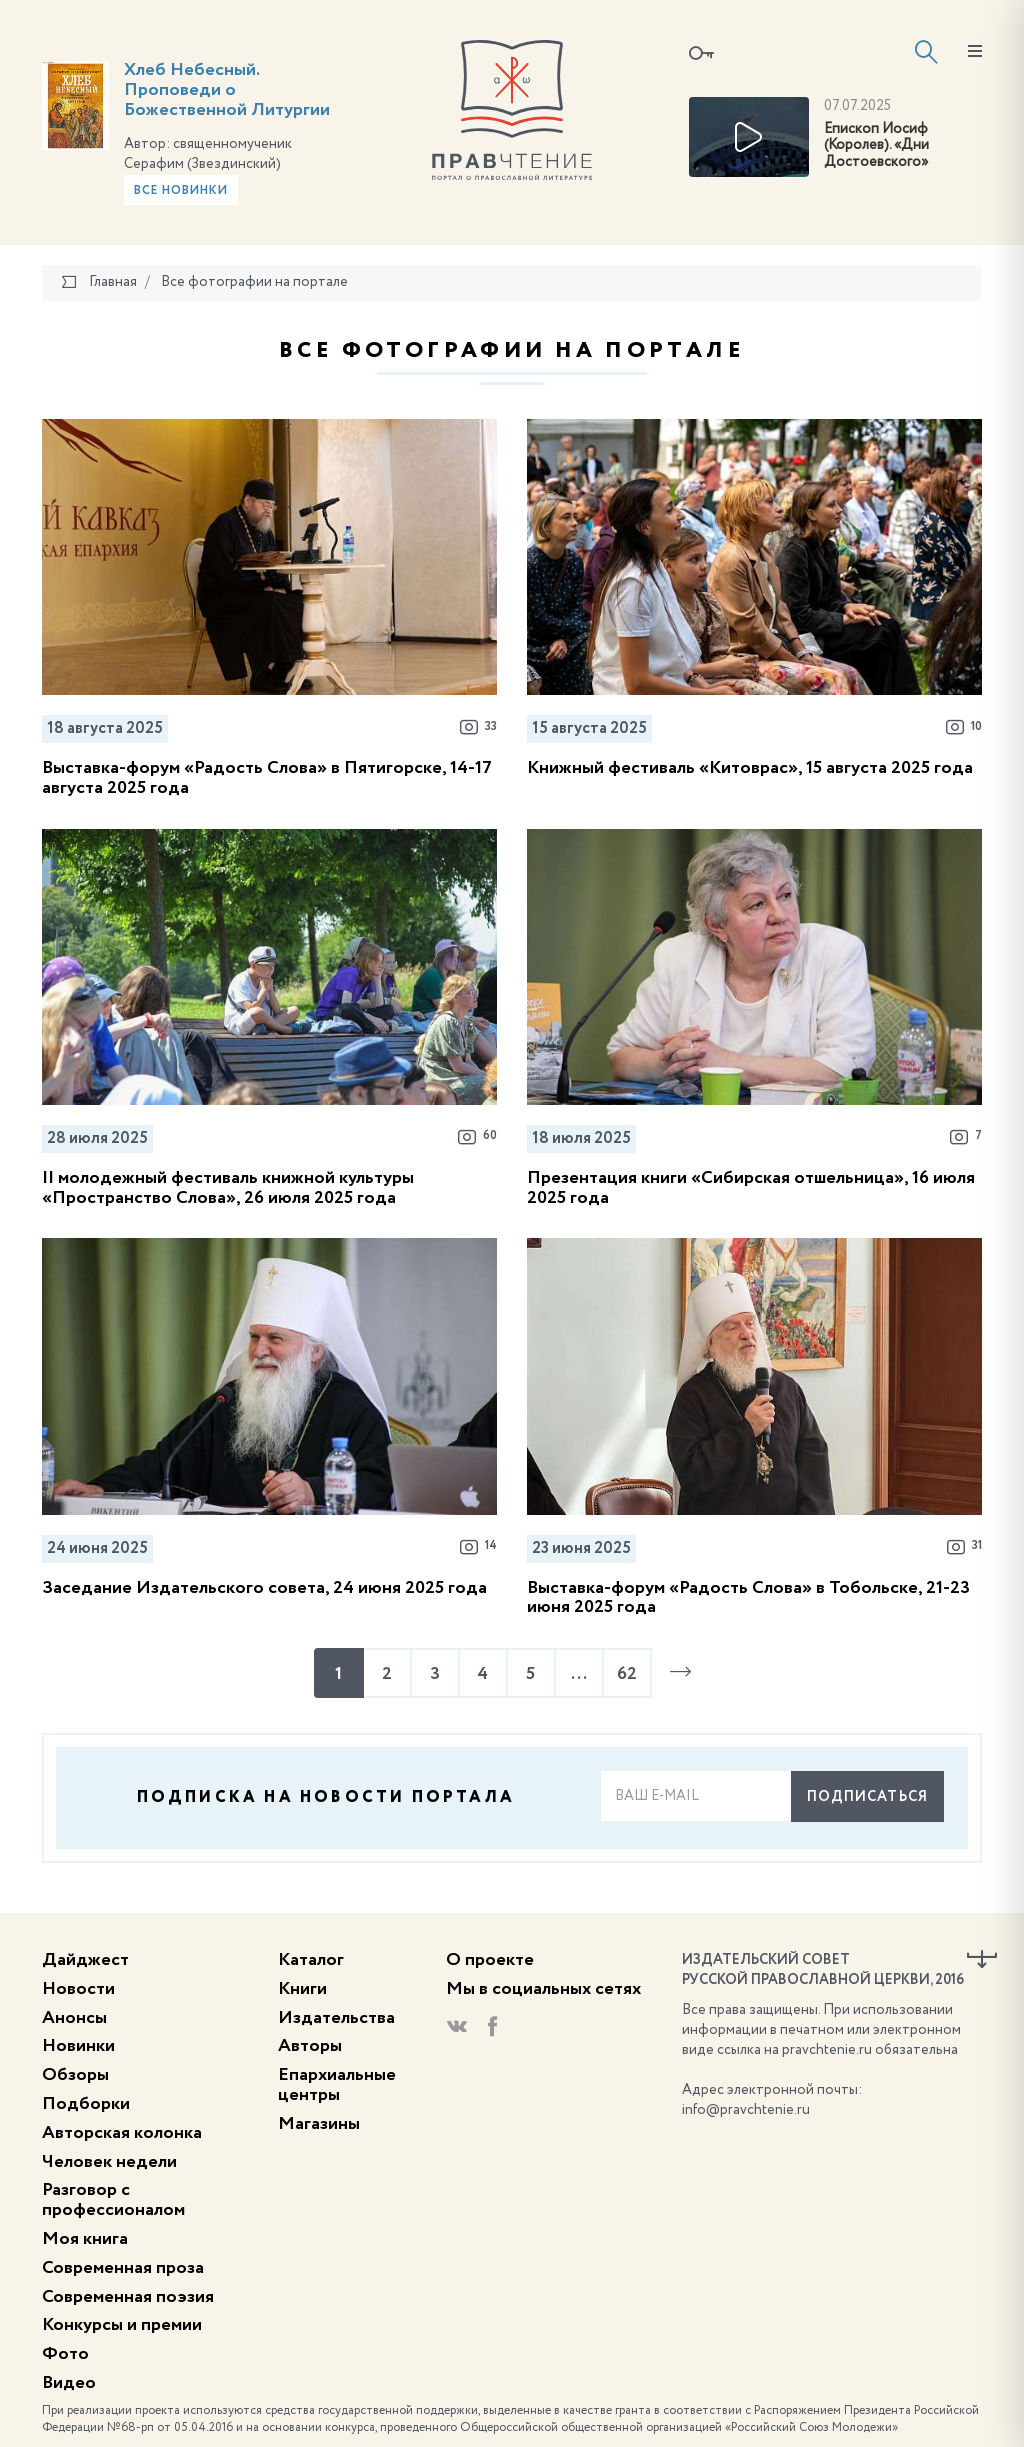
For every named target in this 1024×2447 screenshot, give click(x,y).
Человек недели (109, 2162)
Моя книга (85, 2239)
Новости (78, 1989)
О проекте (490, 1960)
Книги (302, 1989)
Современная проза (123, 2268)
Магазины (319, 2124)
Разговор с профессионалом (113, 2200)
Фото (65, 2354)
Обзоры (75, 2075)
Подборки (86, 2104)
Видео (69, 2383)
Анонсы (74, 2018)
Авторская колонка (122, 2133)
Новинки (78, 2046)
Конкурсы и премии (122, 2325)
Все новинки (181, 191)
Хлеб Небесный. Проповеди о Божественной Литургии (227, 90)
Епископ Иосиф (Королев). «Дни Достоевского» (876, 146)
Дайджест (85, 1960)
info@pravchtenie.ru (746, 2110)
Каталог (311, 1960)
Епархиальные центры (337, 2085)
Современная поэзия (128, 2297)
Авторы (310, 2046)
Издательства (336, 2018)
